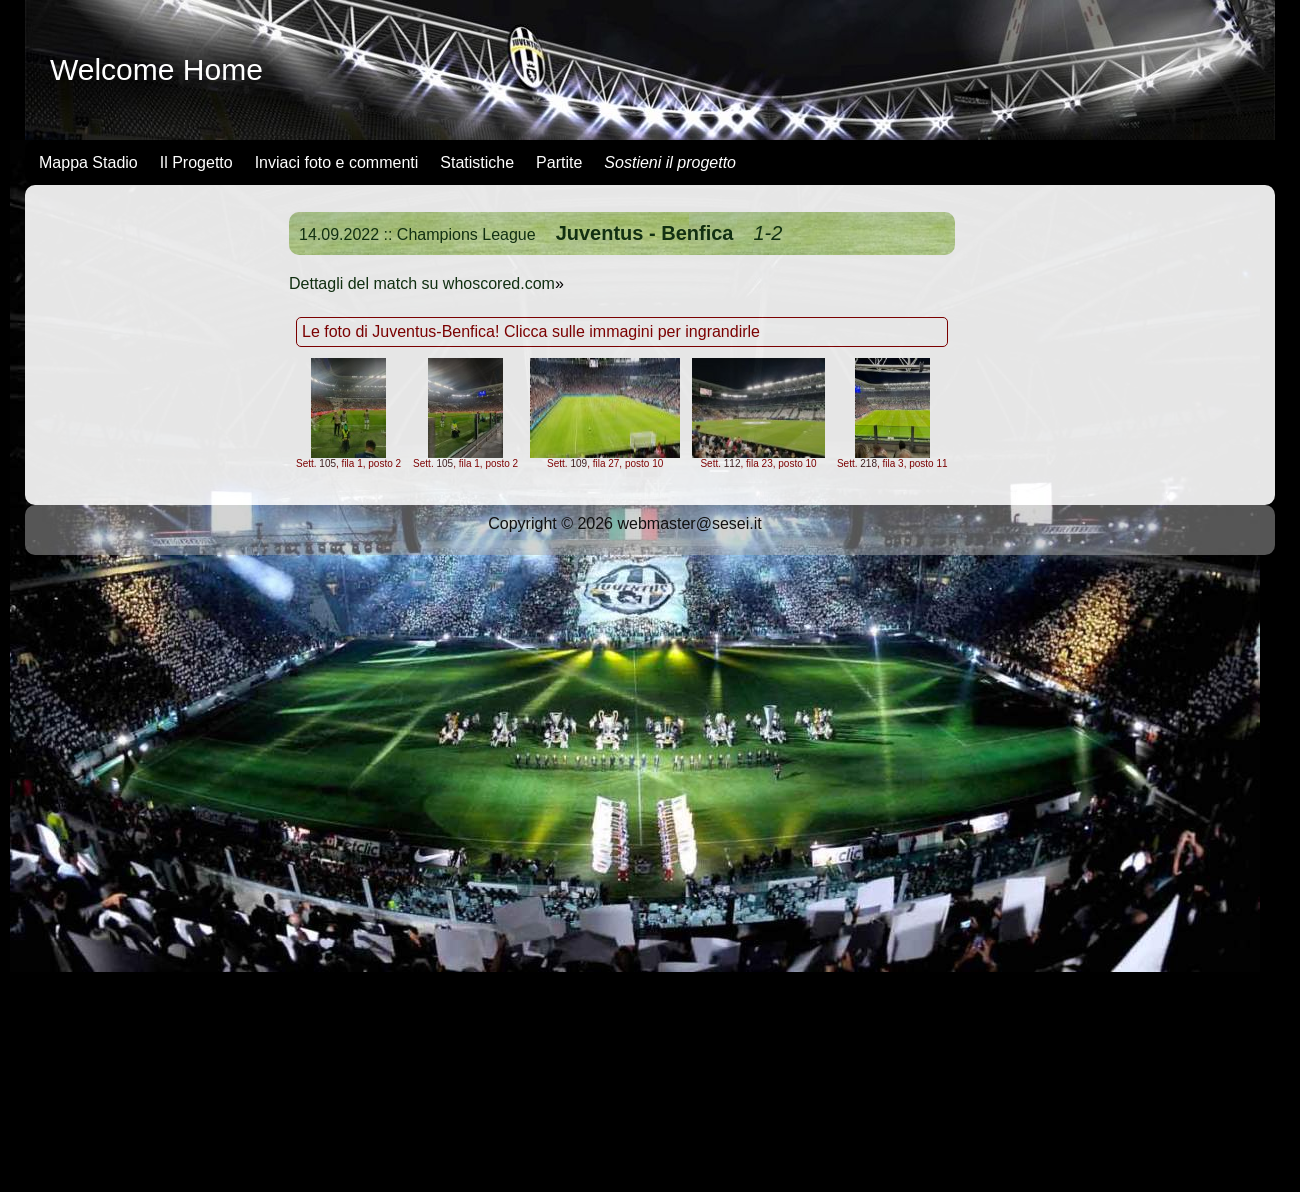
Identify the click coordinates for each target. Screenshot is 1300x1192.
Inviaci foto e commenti (337, 162)
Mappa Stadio (88, 162)
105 (327, 463)
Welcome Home (156, 69)
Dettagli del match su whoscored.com (422, 283)
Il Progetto (196, 162)
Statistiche (477, 162)
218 (868, 463)
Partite (559, 162)
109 (578, 463)
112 (732, 463)
